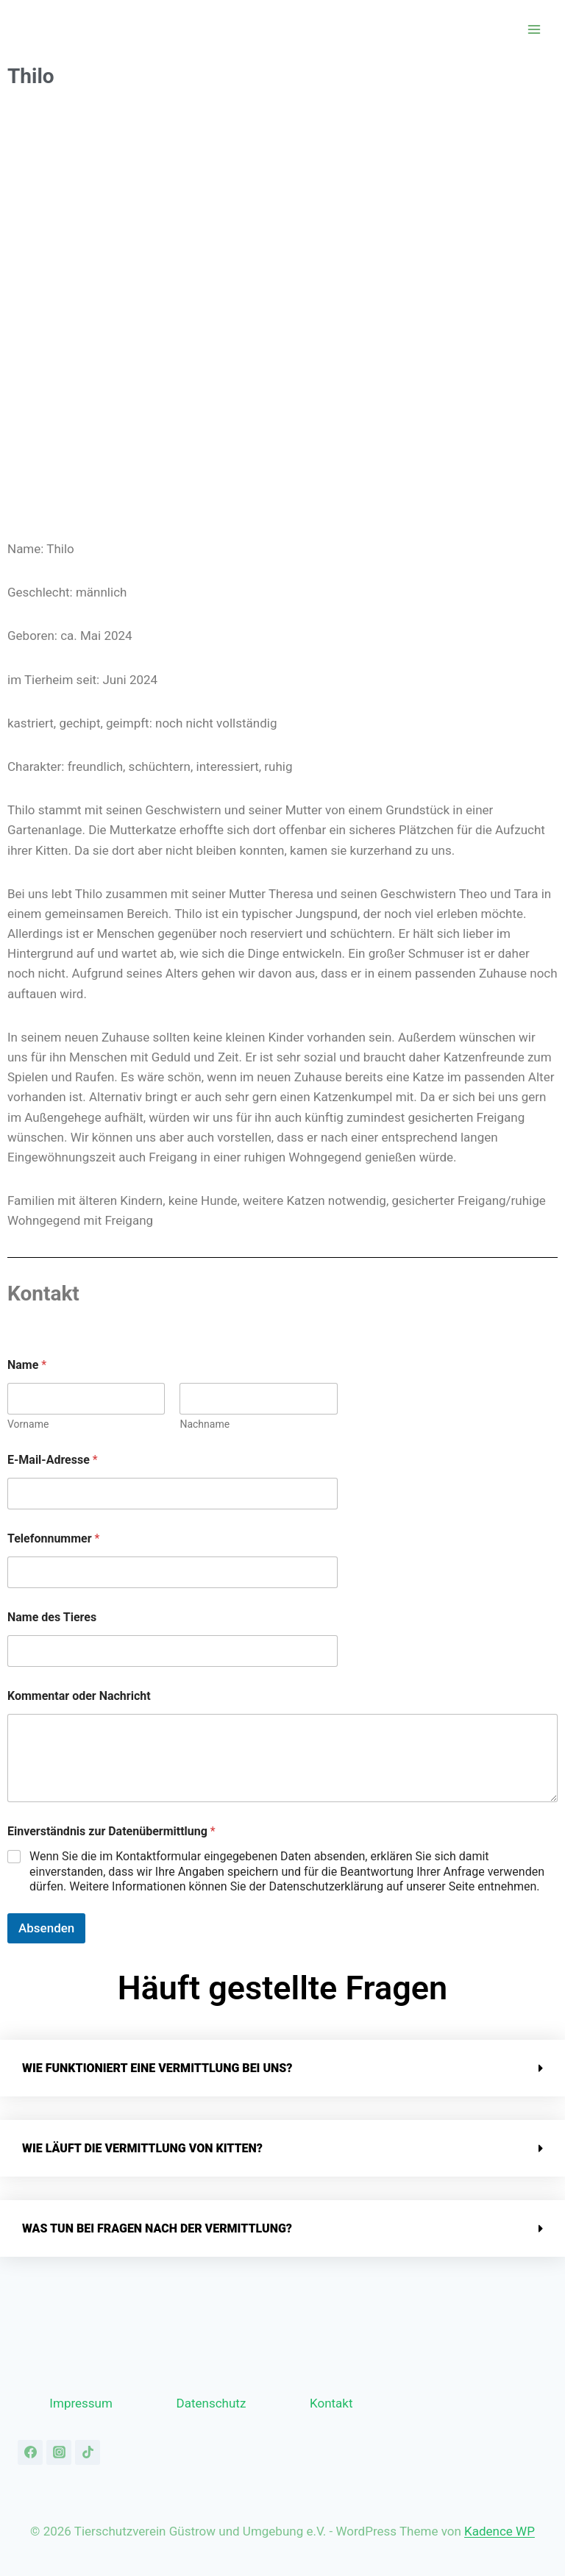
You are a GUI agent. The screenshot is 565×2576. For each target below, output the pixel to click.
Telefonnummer (53, 1538)
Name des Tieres (51, 1617)
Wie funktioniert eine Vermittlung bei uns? (157, 2068)
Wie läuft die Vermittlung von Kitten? (142, 2148)
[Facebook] (30, 2452)
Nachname (205, 1424)
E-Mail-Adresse (52, 1460)
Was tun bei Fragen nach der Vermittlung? (157, 2228)
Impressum (81, 2403)
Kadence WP (499, 2531)
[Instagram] (58, 2452)
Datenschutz (211, 2403)
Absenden (46, 1928)
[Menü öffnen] (533, 29)
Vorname (28, 1424)
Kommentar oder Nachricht (79, 1696)
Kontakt (331, 2403)
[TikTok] (87, 2452)
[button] (282, 2068)
